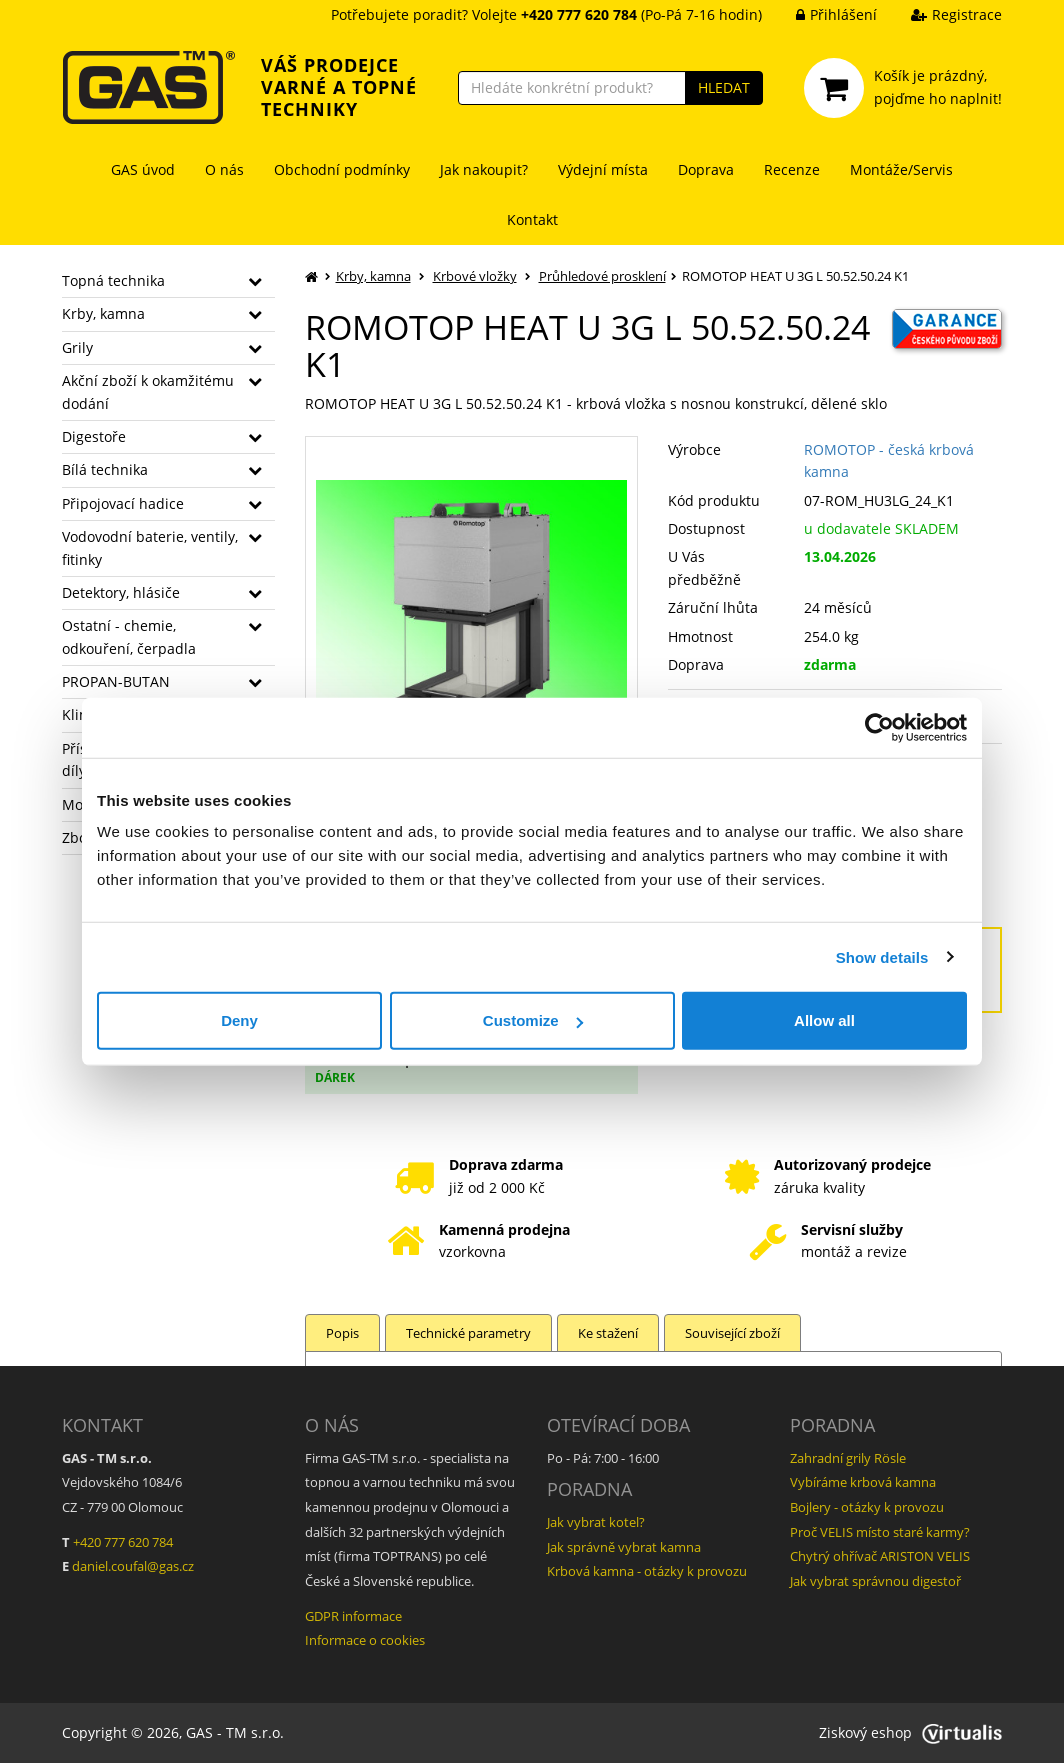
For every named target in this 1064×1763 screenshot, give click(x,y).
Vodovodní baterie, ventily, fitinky (150, 547)
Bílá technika (105, 469)
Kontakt (532, 219)
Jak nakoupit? (484, 169)
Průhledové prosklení (602, 276)
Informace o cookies (365, 1640)
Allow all (824, 1020)
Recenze (792, 169)
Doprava (706, 169)
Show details (882, 956)
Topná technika (113, 280)
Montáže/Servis (901, 169)
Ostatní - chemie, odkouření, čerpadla (129, 636)
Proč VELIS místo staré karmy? (880, 1532)
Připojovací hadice (123, 503)
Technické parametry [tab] (468, 1333)
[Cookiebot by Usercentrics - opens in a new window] (879, 727)
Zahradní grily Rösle (848, 1458)
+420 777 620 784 (123, 1542)
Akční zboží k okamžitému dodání (148, 391)
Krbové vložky (475, 276)
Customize (533, 1020)
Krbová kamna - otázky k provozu (647, 1571)
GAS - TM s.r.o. (235, 1732)
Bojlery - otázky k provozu (867, 1507)
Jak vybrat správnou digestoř (875, 1581)
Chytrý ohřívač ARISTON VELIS (880, 1556)
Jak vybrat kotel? (596, 1522)
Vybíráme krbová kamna (863, 1482)
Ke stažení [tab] (608, 1333)
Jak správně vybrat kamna (624, 1547)
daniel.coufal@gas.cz (133, 1566)
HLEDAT (724, 87)
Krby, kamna (103, 313)
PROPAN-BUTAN (116, 681)
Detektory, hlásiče (121, 592)
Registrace (941, 14)
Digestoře (94, 436)
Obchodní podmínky (342, 169)
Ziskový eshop (910, 1732)
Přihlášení (821, 14)
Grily (77, 347)
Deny (239, 1020)
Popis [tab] (342, 1333)
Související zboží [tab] (732, 1333)
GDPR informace (353, 1616)
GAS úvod (143, 169)
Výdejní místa (603, 169)
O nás (224, 169)
